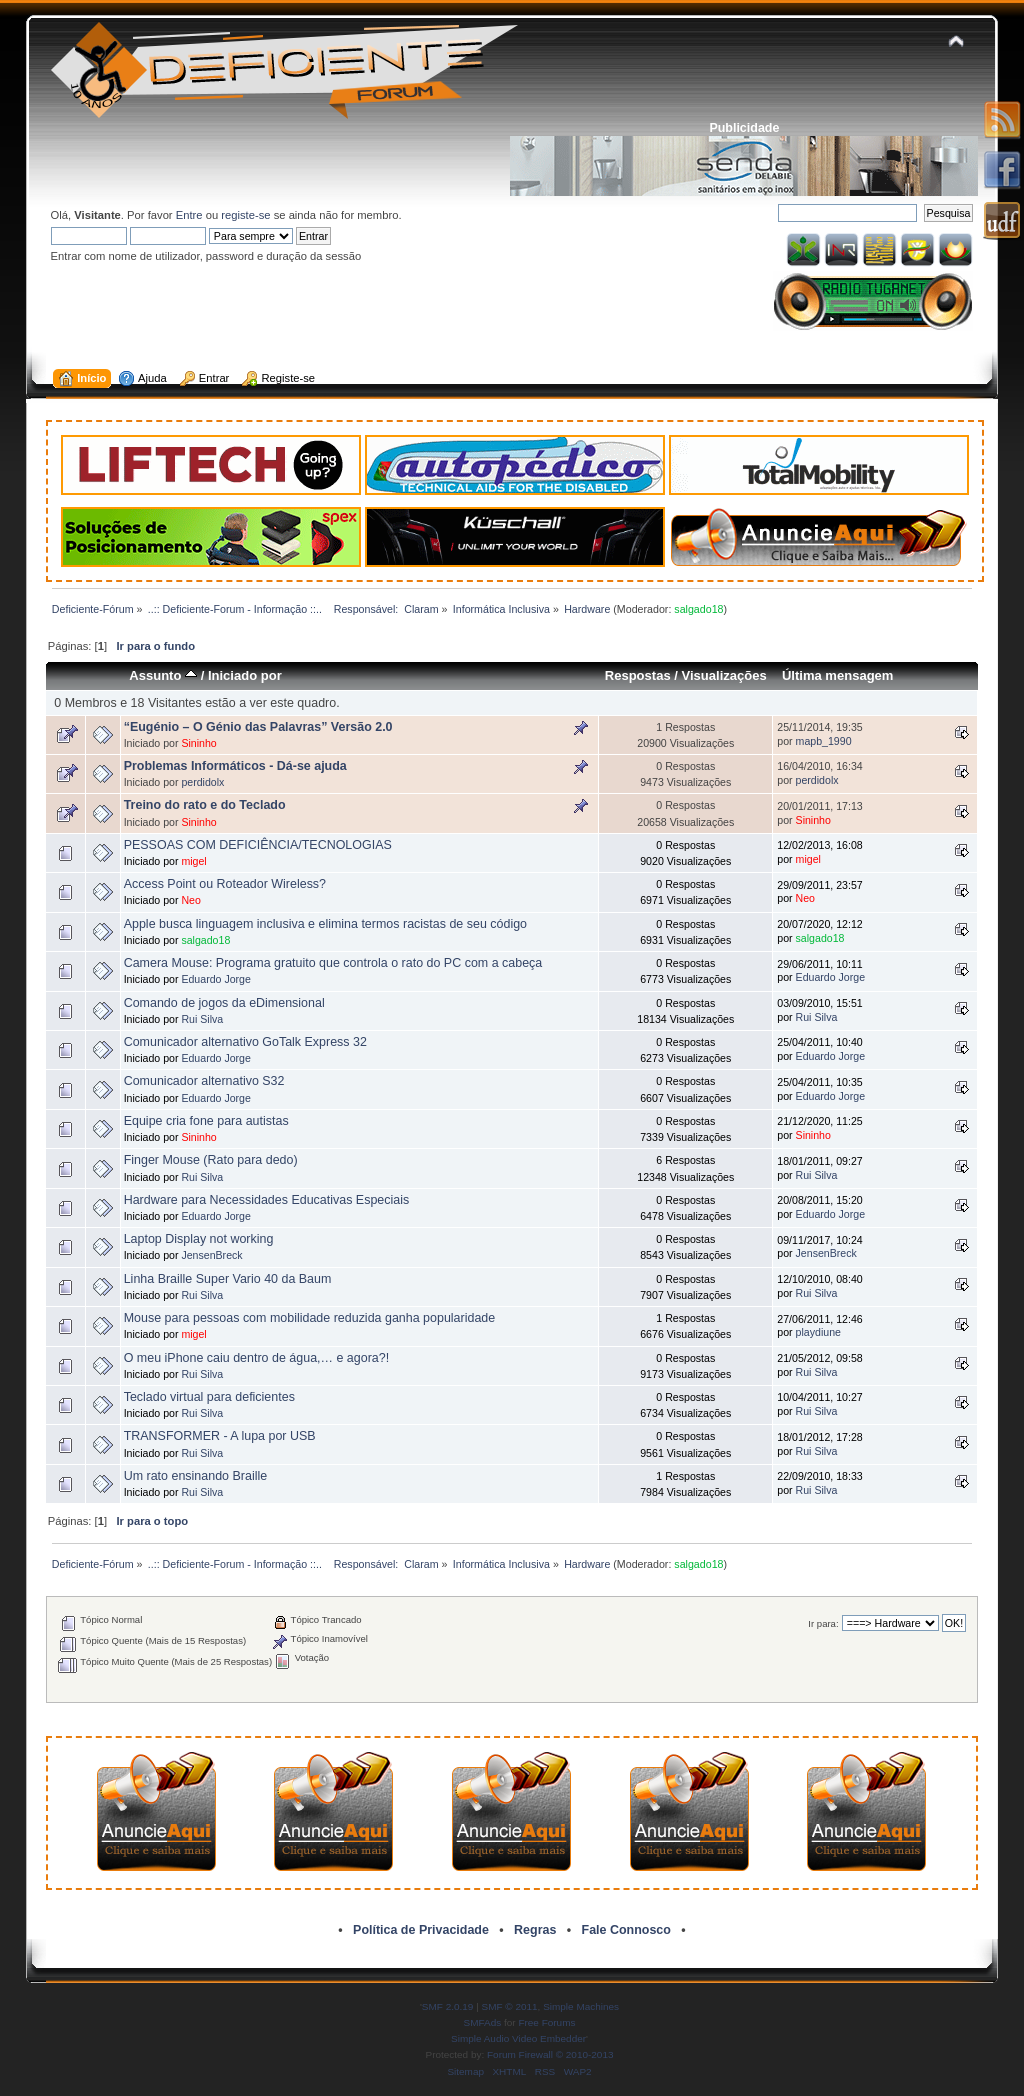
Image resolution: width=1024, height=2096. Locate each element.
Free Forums (546, 2022)
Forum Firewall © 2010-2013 (550, 2054)
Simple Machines (581, 2006)
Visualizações (724, 675)
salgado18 (698, 609)
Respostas (638, 675)
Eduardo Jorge (216, 979)
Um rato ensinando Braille (195, 1476)
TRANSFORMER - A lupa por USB (220, 1436)
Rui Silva (202, 1019)
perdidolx (202, 782)
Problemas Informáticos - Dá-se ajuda (235, 766)
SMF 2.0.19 (448, 2006)
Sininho (198, 743)
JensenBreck (211, 1255)
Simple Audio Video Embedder (518, 2038)
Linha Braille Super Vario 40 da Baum (228, 1279)
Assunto (163, 675)
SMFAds (483, 2022)
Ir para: (823, 1623)
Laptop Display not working (199, 1239)
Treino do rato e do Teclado (205, 805)
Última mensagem (838, 675)
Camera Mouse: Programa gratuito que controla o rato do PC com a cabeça (333, 963)
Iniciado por (245, 675)
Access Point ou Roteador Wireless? (225, 884)
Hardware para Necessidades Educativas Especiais (267, 1200)
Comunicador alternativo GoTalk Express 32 (245, 1042)
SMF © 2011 (510, 2006)
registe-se (245, 215)
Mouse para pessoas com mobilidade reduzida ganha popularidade (310, 1318)
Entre (189, 215)
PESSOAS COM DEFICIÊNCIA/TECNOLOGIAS (258, 845)
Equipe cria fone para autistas (206, 1121)
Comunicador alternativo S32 (204, 1081)
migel (193, 861)
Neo (190, 900)
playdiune (818, 1332)
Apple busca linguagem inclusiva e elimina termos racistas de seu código (325, 924)
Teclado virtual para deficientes (209, 1397)
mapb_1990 (824, 741)
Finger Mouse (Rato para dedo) (211, 1160)
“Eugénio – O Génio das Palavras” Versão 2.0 (258, 727)
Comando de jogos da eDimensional (224, 1003)
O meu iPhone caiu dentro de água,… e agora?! (257, 1358)
